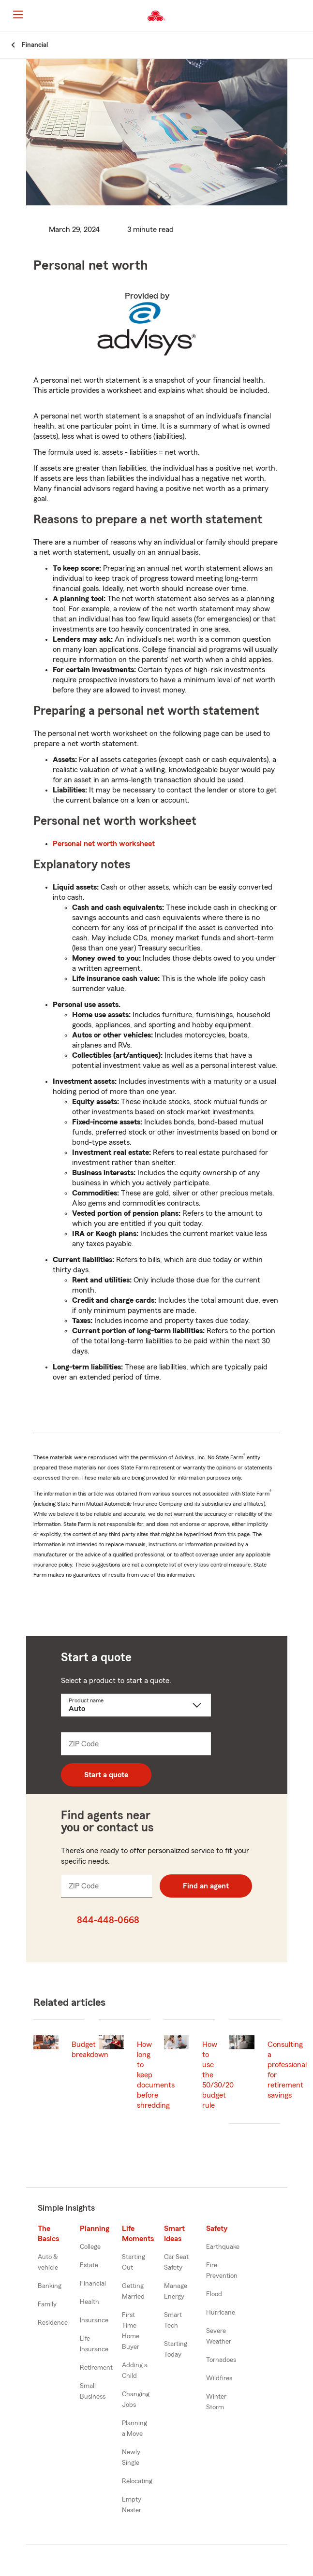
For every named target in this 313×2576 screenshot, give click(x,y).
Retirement (96, 2367)
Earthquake (222, 2247)
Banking (49, 2286)
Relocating (137, 2481)
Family (47, 2304)
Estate (89, 2265)
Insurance (94, 2320)
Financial (93, 2283)
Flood (214, 2294)
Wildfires (219, 2378)
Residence (53, 2322)
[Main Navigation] (18, 14)
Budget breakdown (90, 2049)
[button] (305, 16)
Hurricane (220, 2312)
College (90, 2247)
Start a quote (106, 1775)
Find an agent (206, 1886)
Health (89, 2302)
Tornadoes (221, 2360)
